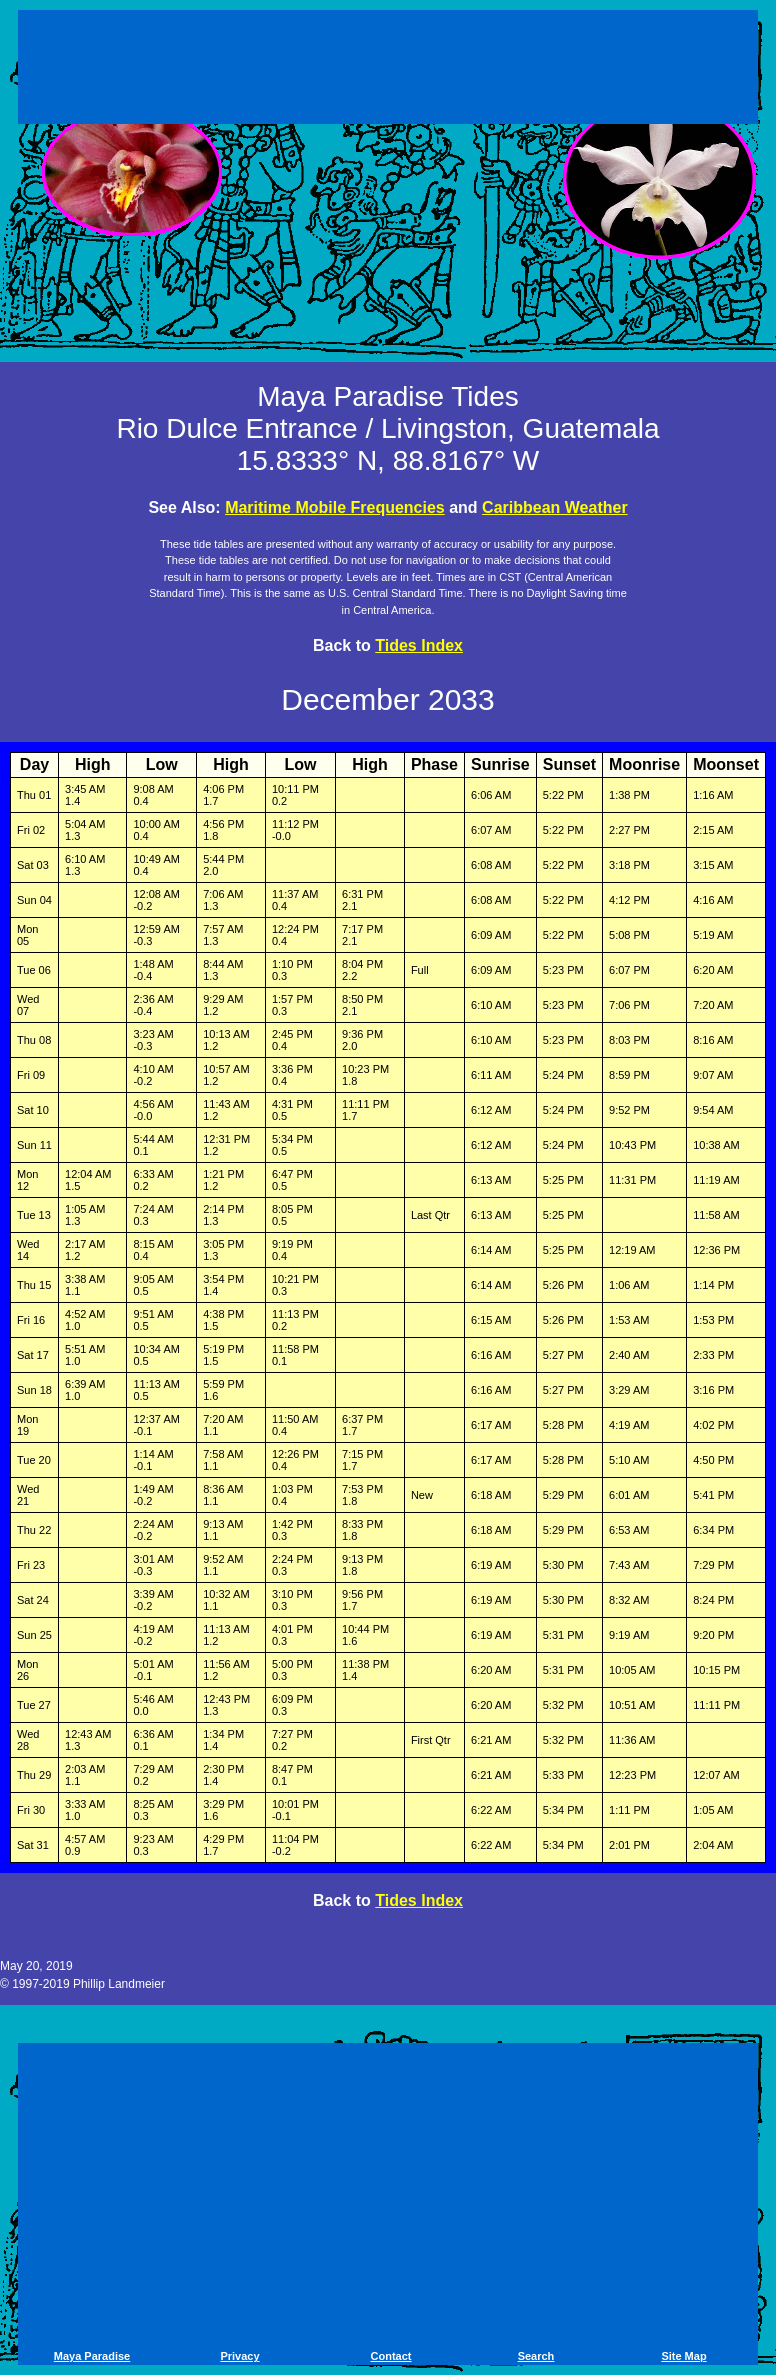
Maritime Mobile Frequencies (335, 507)
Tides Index (419, 645)
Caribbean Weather (555, 507)
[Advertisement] (388, 70)
